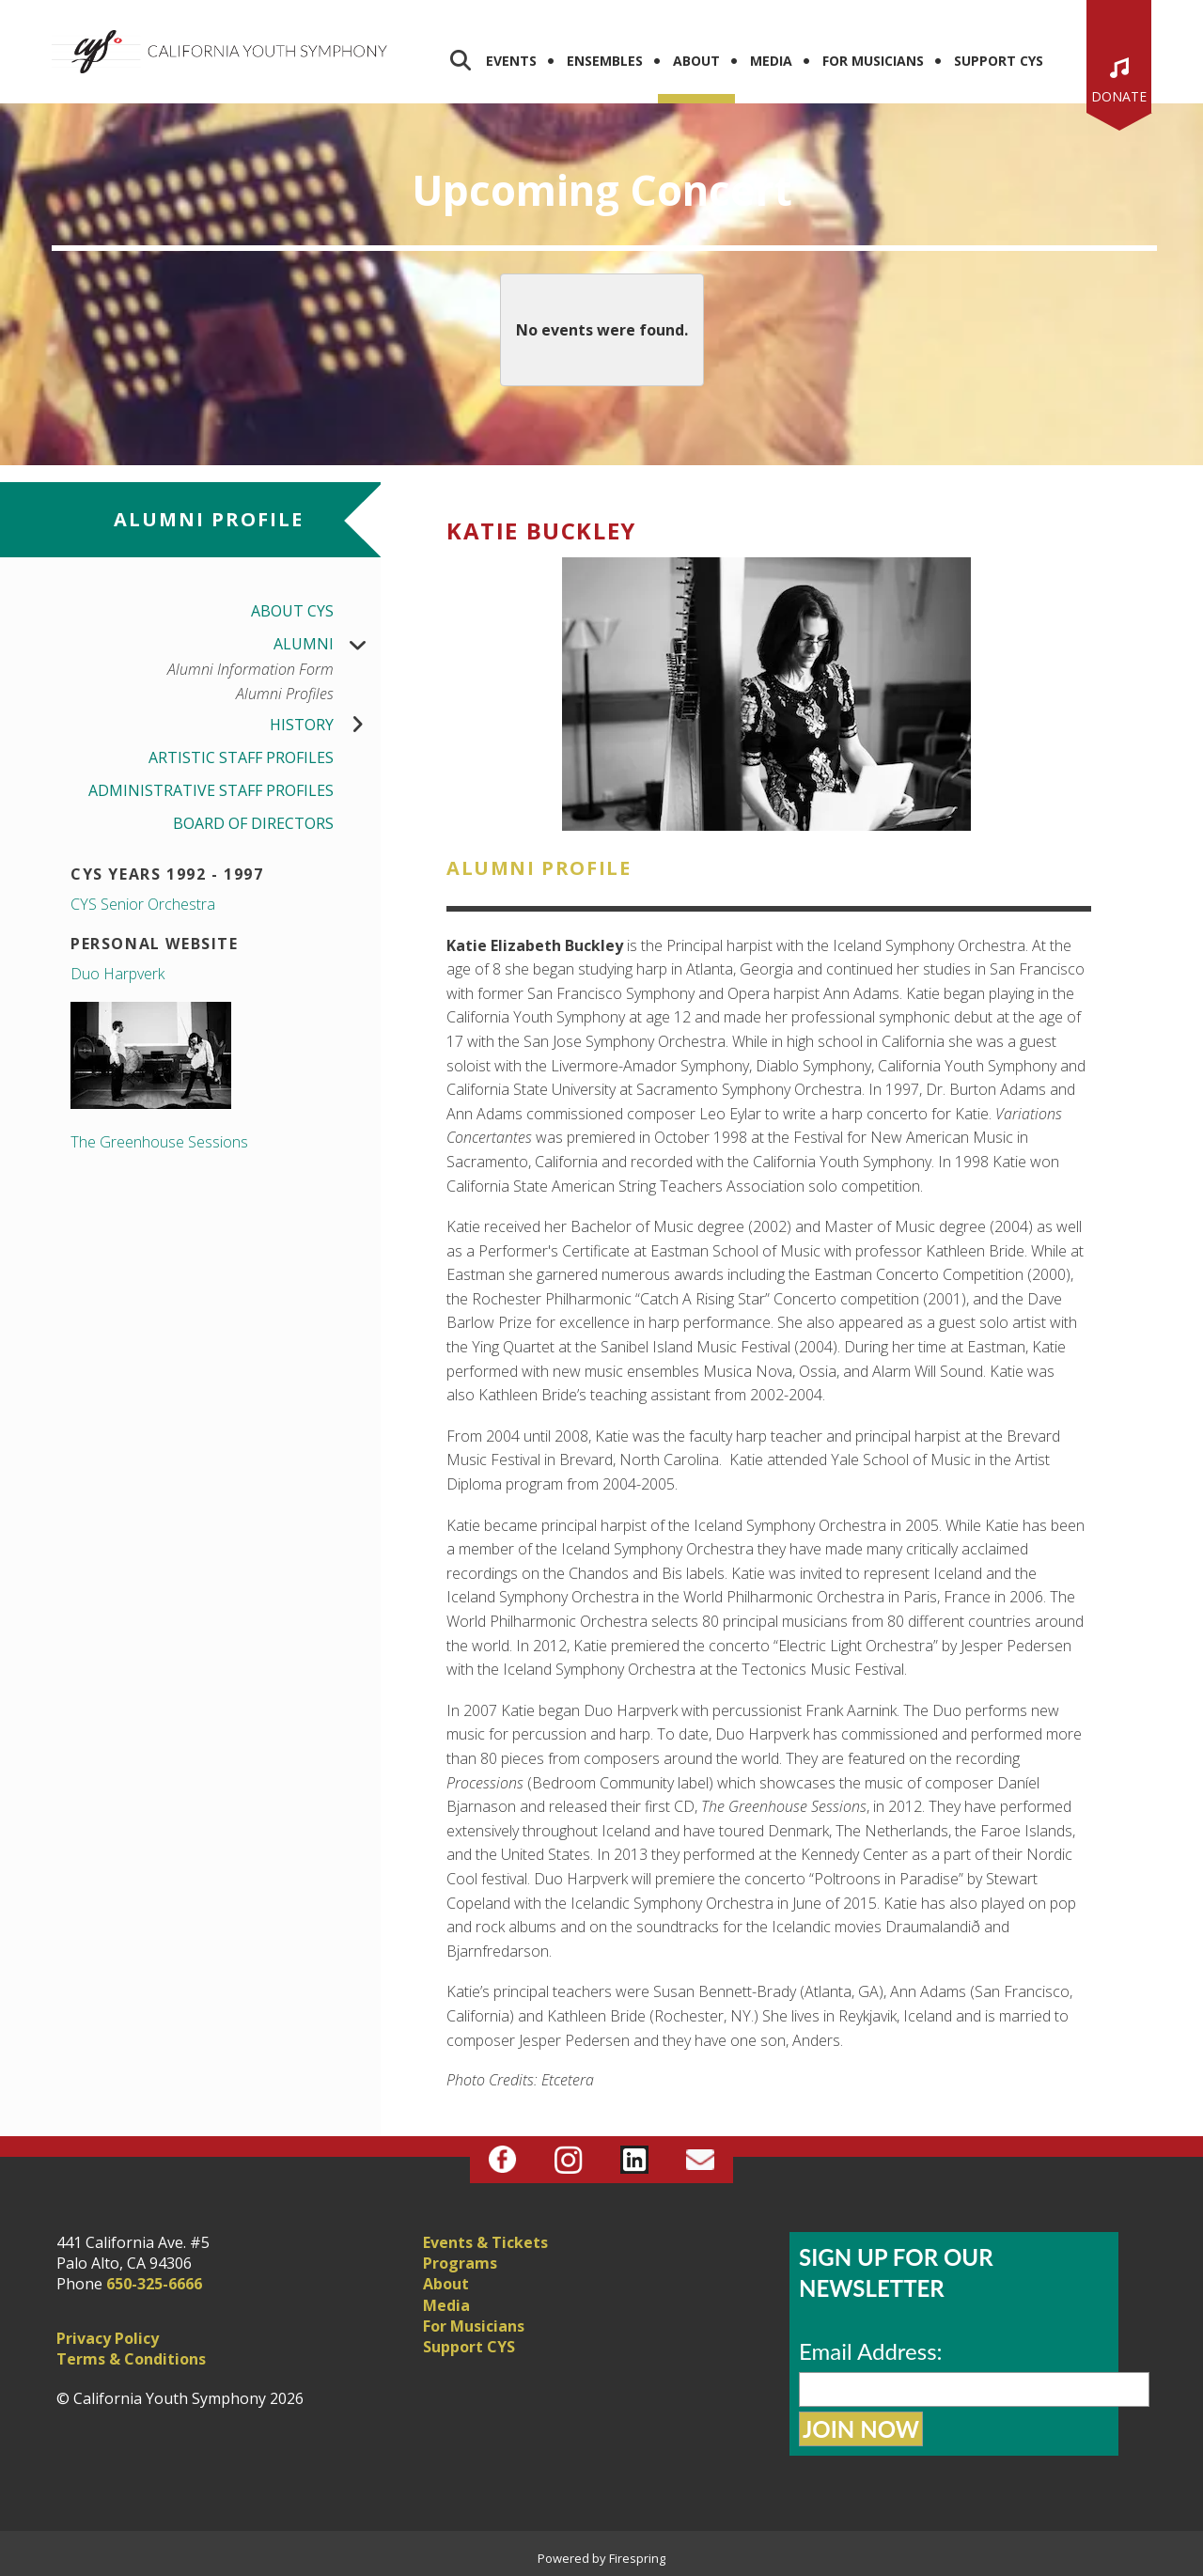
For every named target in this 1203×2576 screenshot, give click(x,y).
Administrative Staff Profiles (211, 790)
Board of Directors (253, 823)
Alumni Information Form (250, 670)
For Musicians (873, 61)
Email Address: (871, 2351)
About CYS (292, 611)
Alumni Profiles (285, 694)
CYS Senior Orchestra (142, 904)
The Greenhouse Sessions (159, 1142)
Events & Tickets (485, 2242)
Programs (460, 2263)
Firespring (637, 2558)
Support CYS (998, 61)
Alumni (327, 644)
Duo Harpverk (117, 973)
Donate (1119, 96)
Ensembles (605, 61)
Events (511, 61)
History (325, 725)
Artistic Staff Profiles (241, 757)
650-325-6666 (154, 2283)
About (696, 61)
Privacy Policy (107, 2338)
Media (771, 61)
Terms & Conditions (131, 2359)
